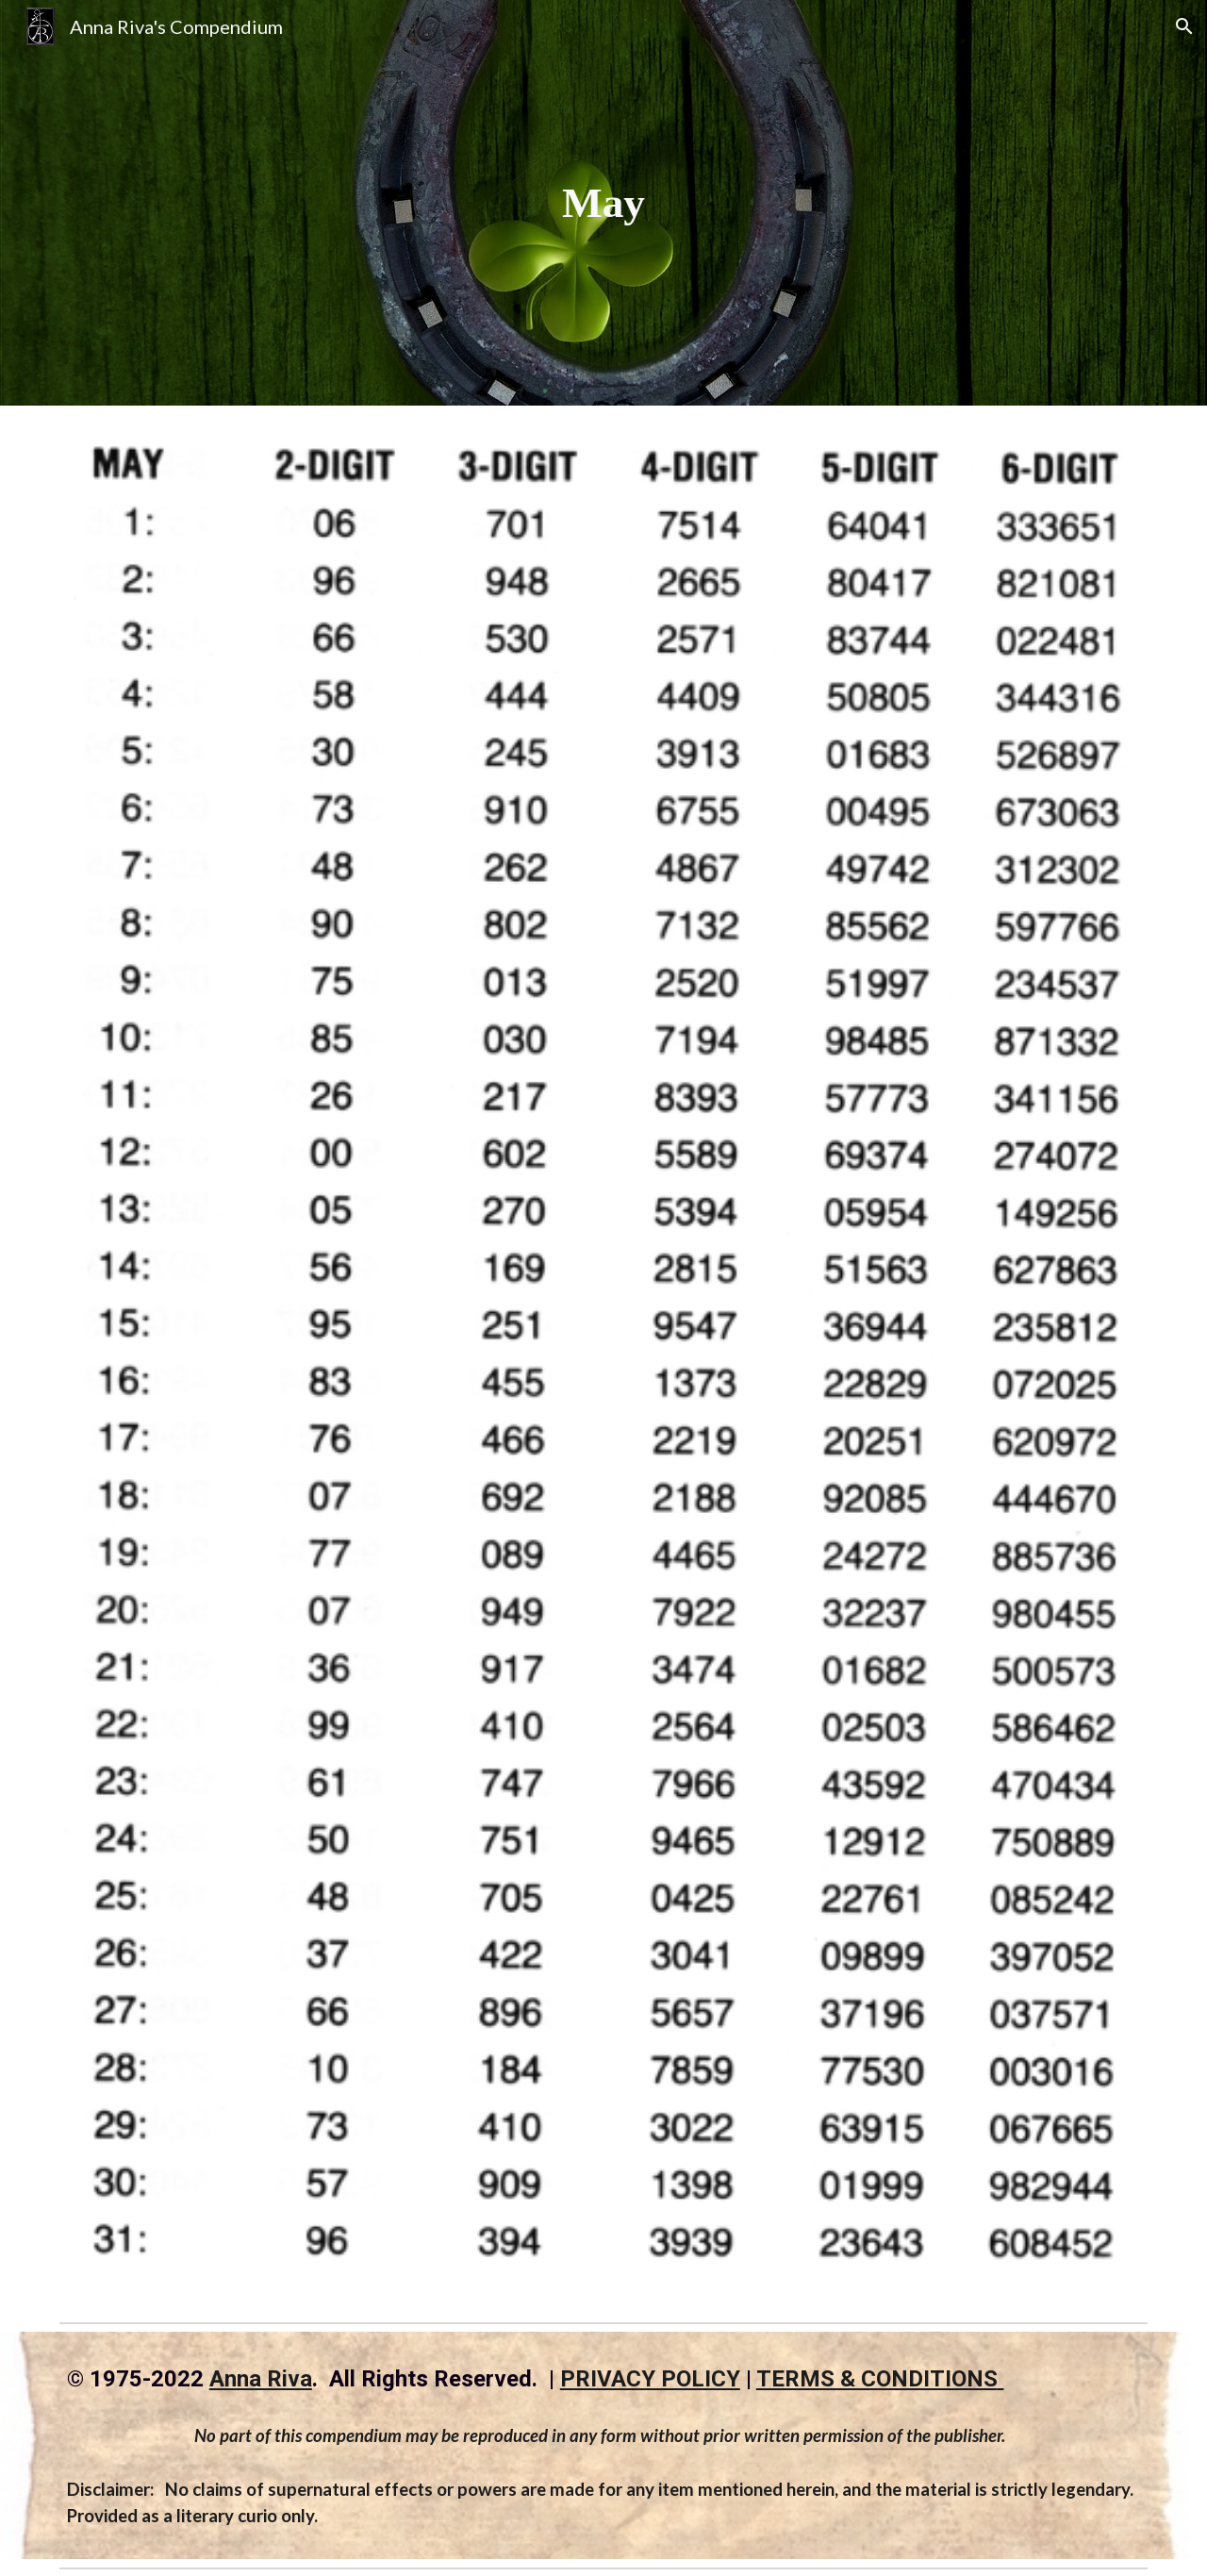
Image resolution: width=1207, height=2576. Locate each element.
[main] (603, 203)
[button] (1184, 26)
